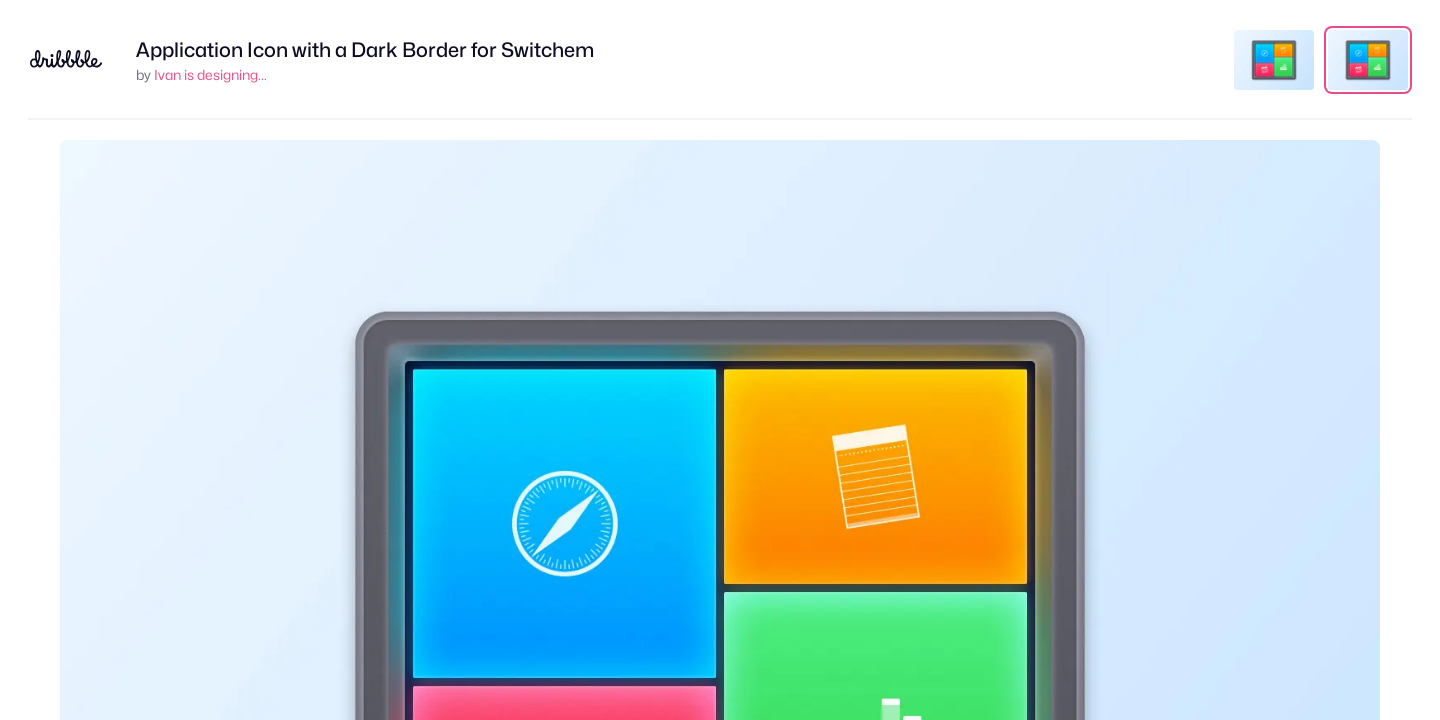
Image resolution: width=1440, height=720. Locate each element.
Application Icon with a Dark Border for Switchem (365, 50)
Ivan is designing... (210, 74)
